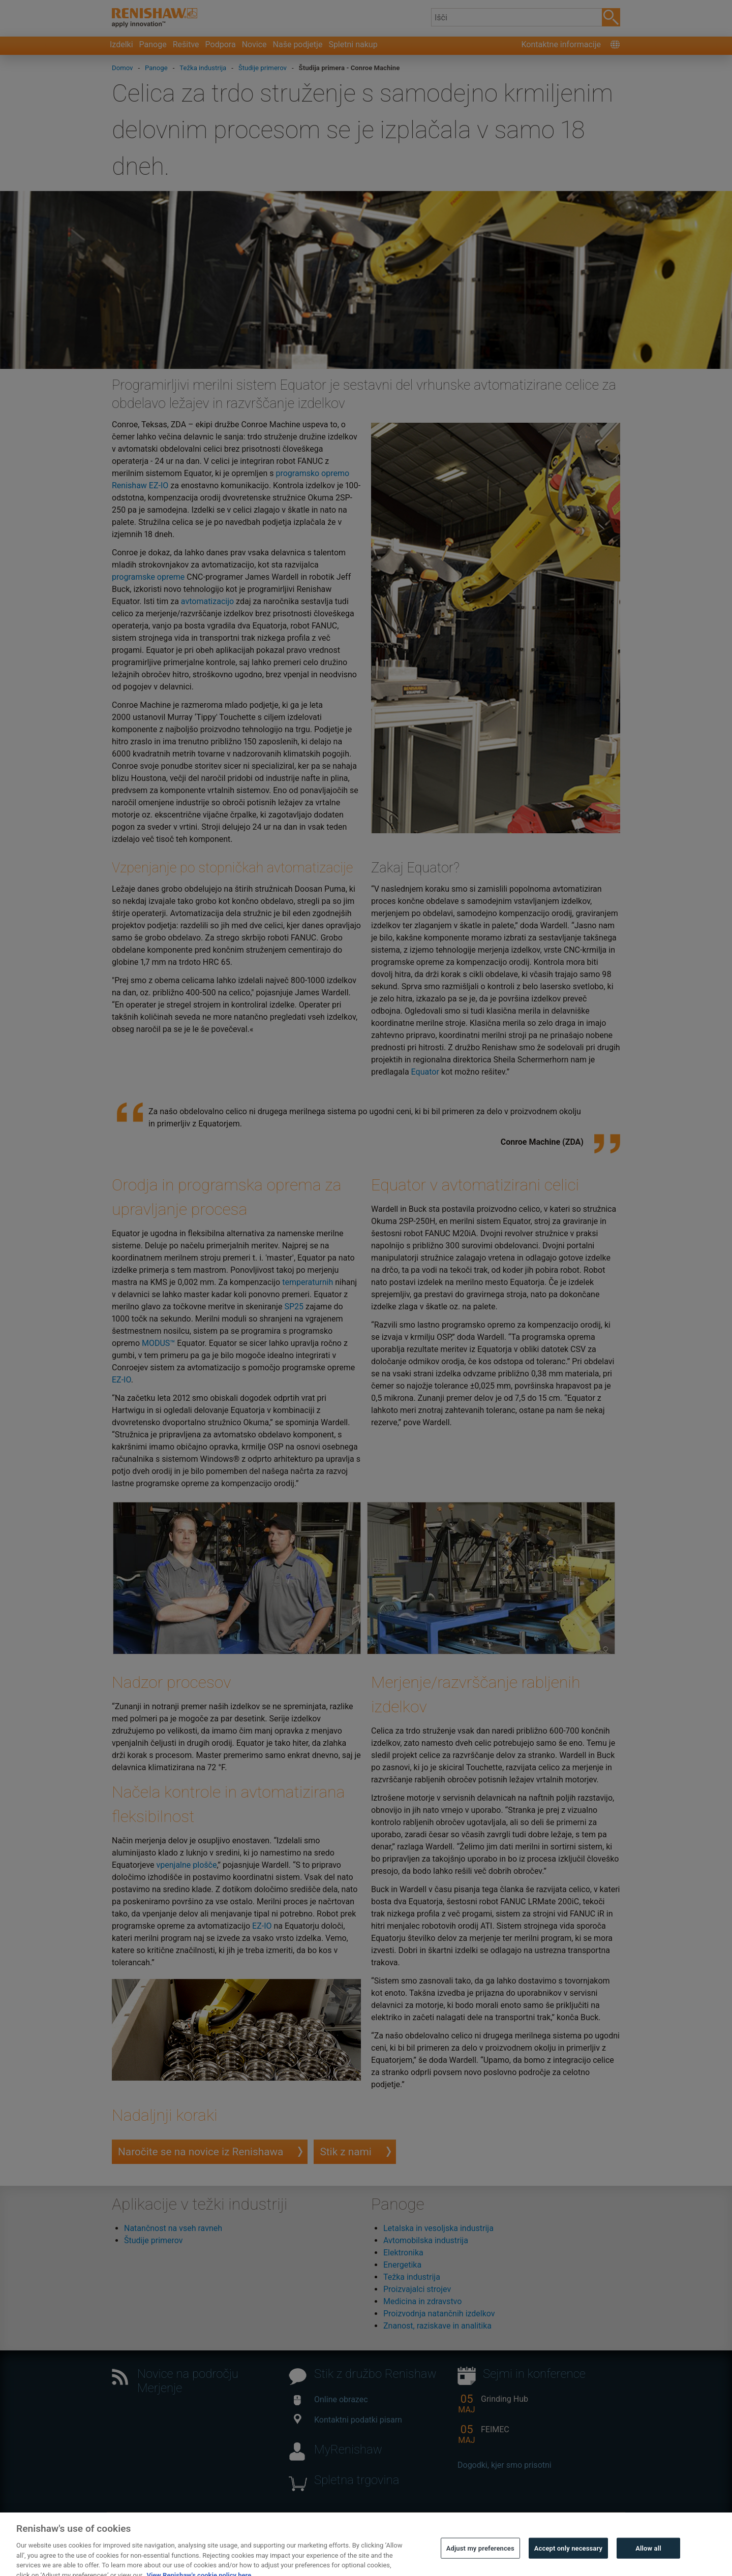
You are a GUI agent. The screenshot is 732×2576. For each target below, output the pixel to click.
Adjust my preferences (480, 2561)
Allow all (648, 2561)
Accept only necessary (568, 2561)
